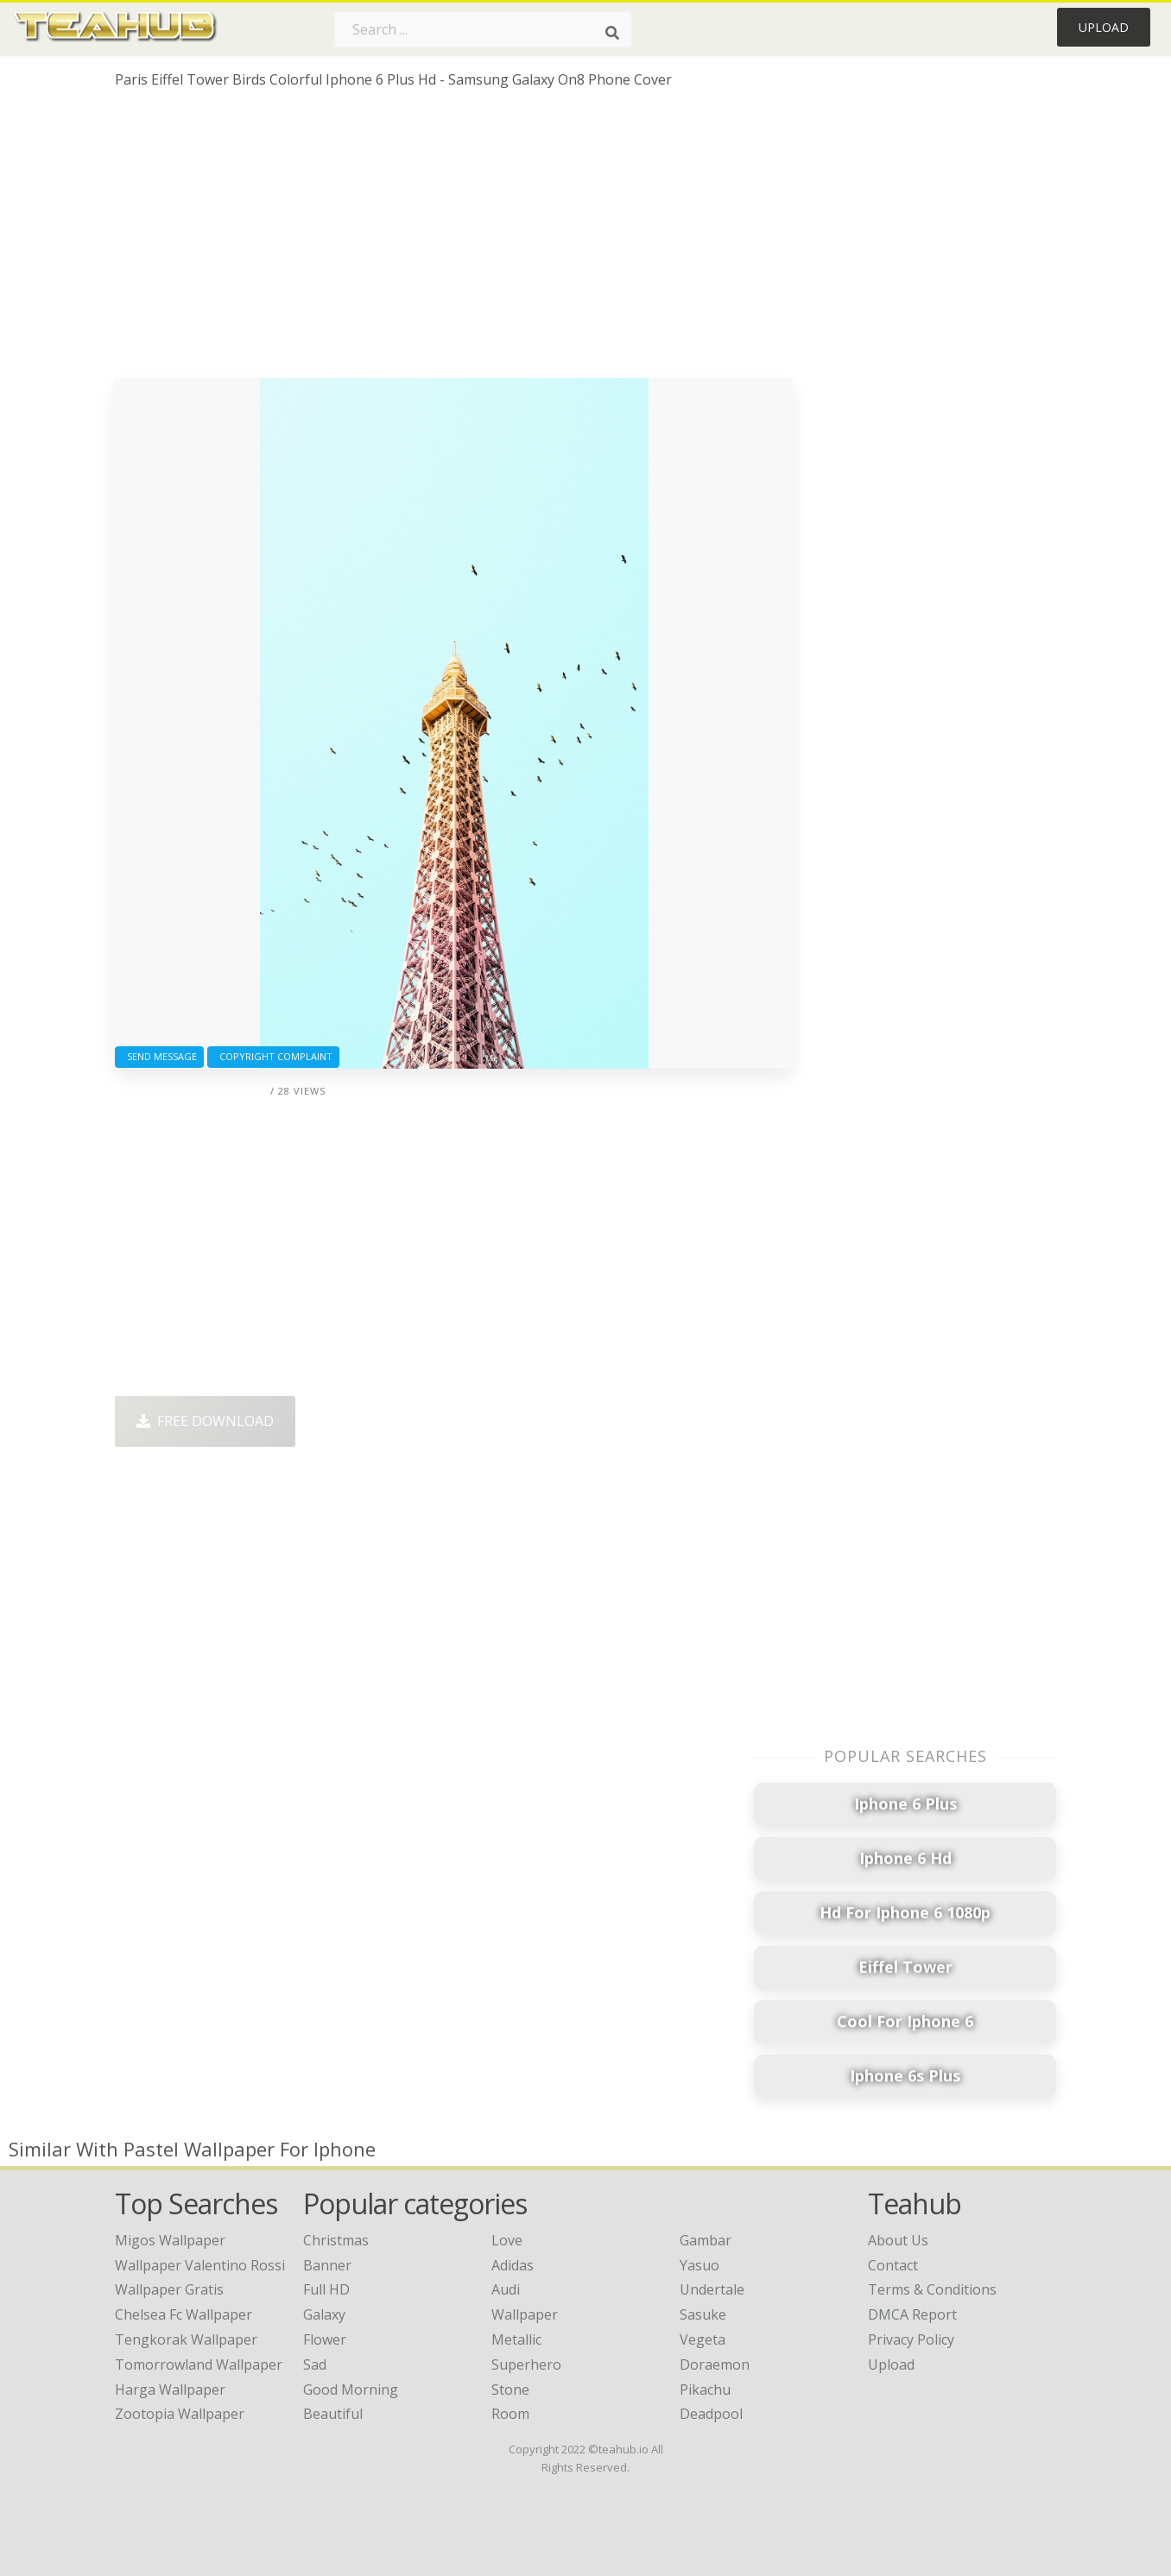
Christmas (336, 2240)
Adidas (512, 2265)
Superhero (526, 2364)
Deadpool (711, 2413)
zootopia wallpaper (179, 2413)
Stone (510, 2389)
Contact (893, 2265)
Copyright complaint (273, 1056)
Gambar (705, 2240)
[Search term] (482, 29)
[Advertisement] (454, 240)
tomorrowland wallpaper (198, 2364)
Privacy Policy (911, 2339)
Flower (324, 2339)
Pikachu (705, 2389)
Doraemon (715, 2364)
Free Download (205, 1420)
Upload (1104, 27)
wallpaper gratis (169, 2289)
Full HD (326, 2289)
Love (506, 2240)
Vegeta (702, 2339)
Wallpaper (524, 2314)
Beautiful (333, 2413)
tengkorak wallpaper (186, 2339)
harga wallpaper (170, 2389)
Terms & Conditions (932, 2289)
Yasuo (699, 2265)
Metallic (516, 2339)
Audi (505, 2289)
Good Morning (350, 2389)
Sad (314, 2364)
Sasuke (703, 2314)
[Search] (612, 33)
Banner (327, 2265)
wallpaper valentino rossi (200, 2265)
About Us (898, 2240)
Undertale (712, 2289)
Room (510, 2413)
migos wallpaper (170, 2240)
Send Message (159, 1056)
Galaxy (324, 2314)
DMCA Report (912, 2314)
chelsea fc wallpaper (183, 2314)
